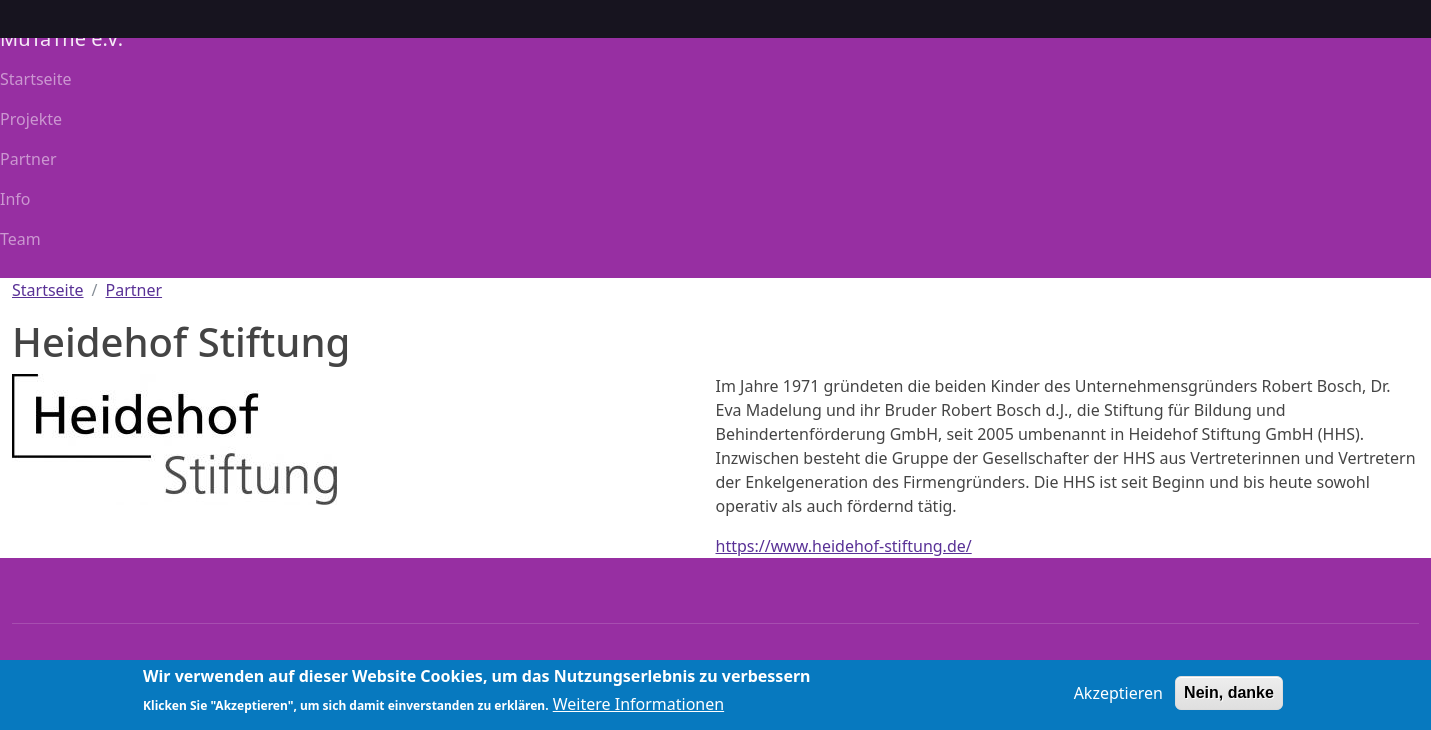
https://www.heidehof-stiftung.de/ (844, 546)
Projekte (31, 119)
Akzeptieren (1118, 698)
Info (15, 199)
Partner (28, 159)
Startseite (36, 79)
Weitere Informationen (638, 709)
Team (20, 239)
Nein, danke (1229, 697)
